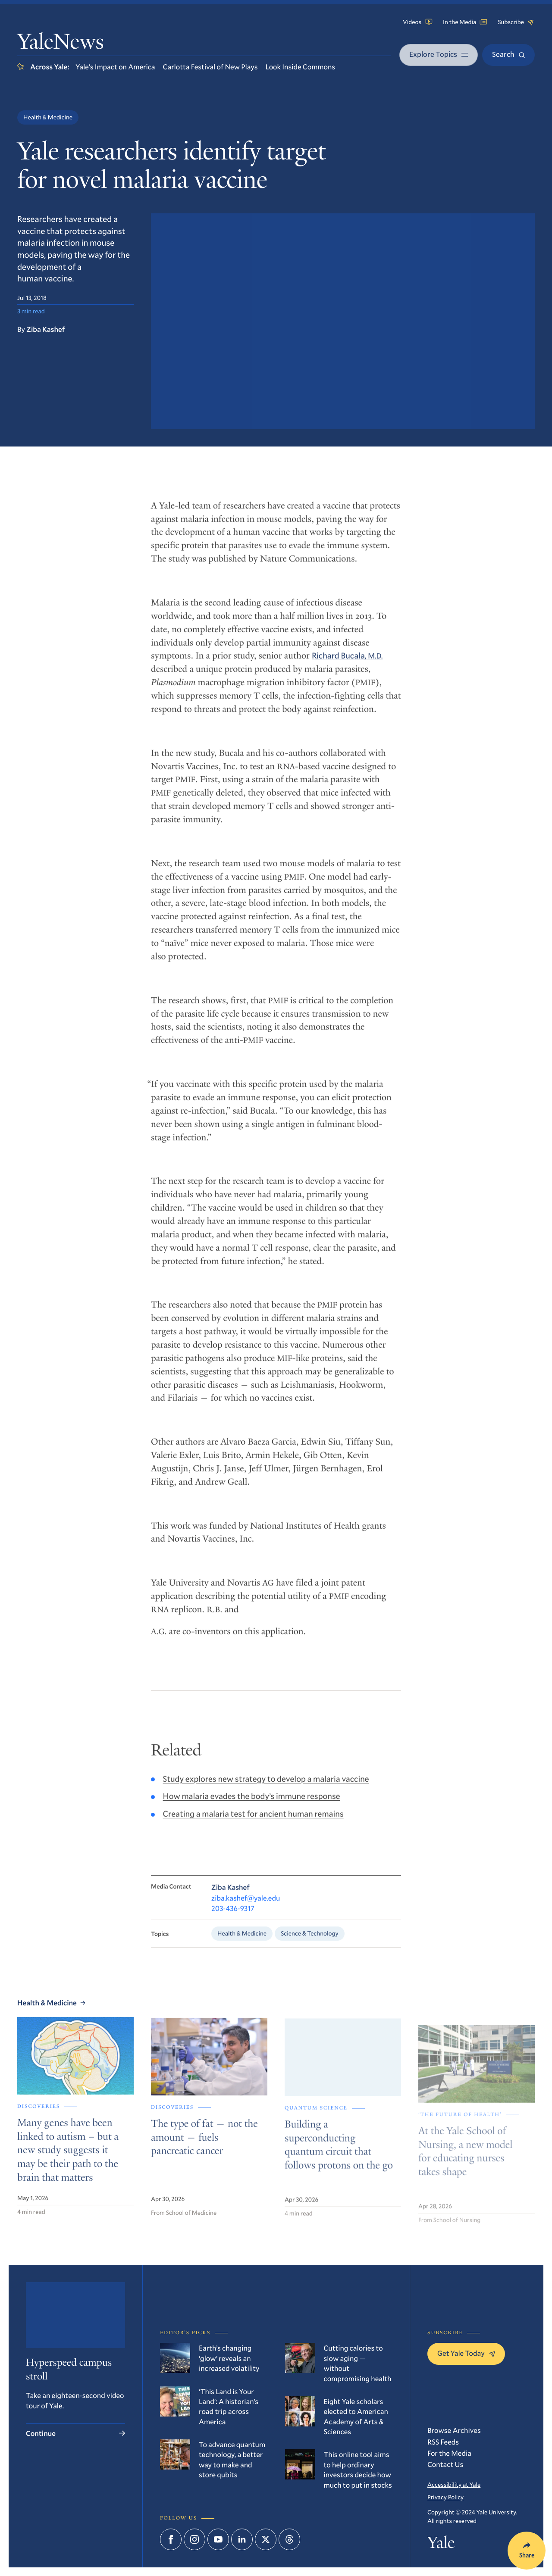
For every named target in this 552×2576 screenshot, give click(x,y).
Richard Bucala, (347, 664)
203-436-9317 (232, 1918)
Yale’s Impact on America (115, 67)
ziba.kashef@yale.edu (245, 1908)
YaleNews (60, 43)
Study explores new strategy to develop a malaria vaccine (266, 1788)
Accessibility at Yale (453, 2484)
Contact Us (445, 2464)
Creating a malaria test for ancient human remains (253, 1822)
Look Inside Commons (300, 67)
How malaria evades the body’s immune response (251, 1805)
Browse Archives (454, 2430)
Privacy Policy (445, 2497)
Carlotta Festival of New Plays (210, 67)
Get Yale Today (466, 2353)
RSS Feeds (443, 2442)
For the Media (449, 2453)
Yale (441, 2545)
